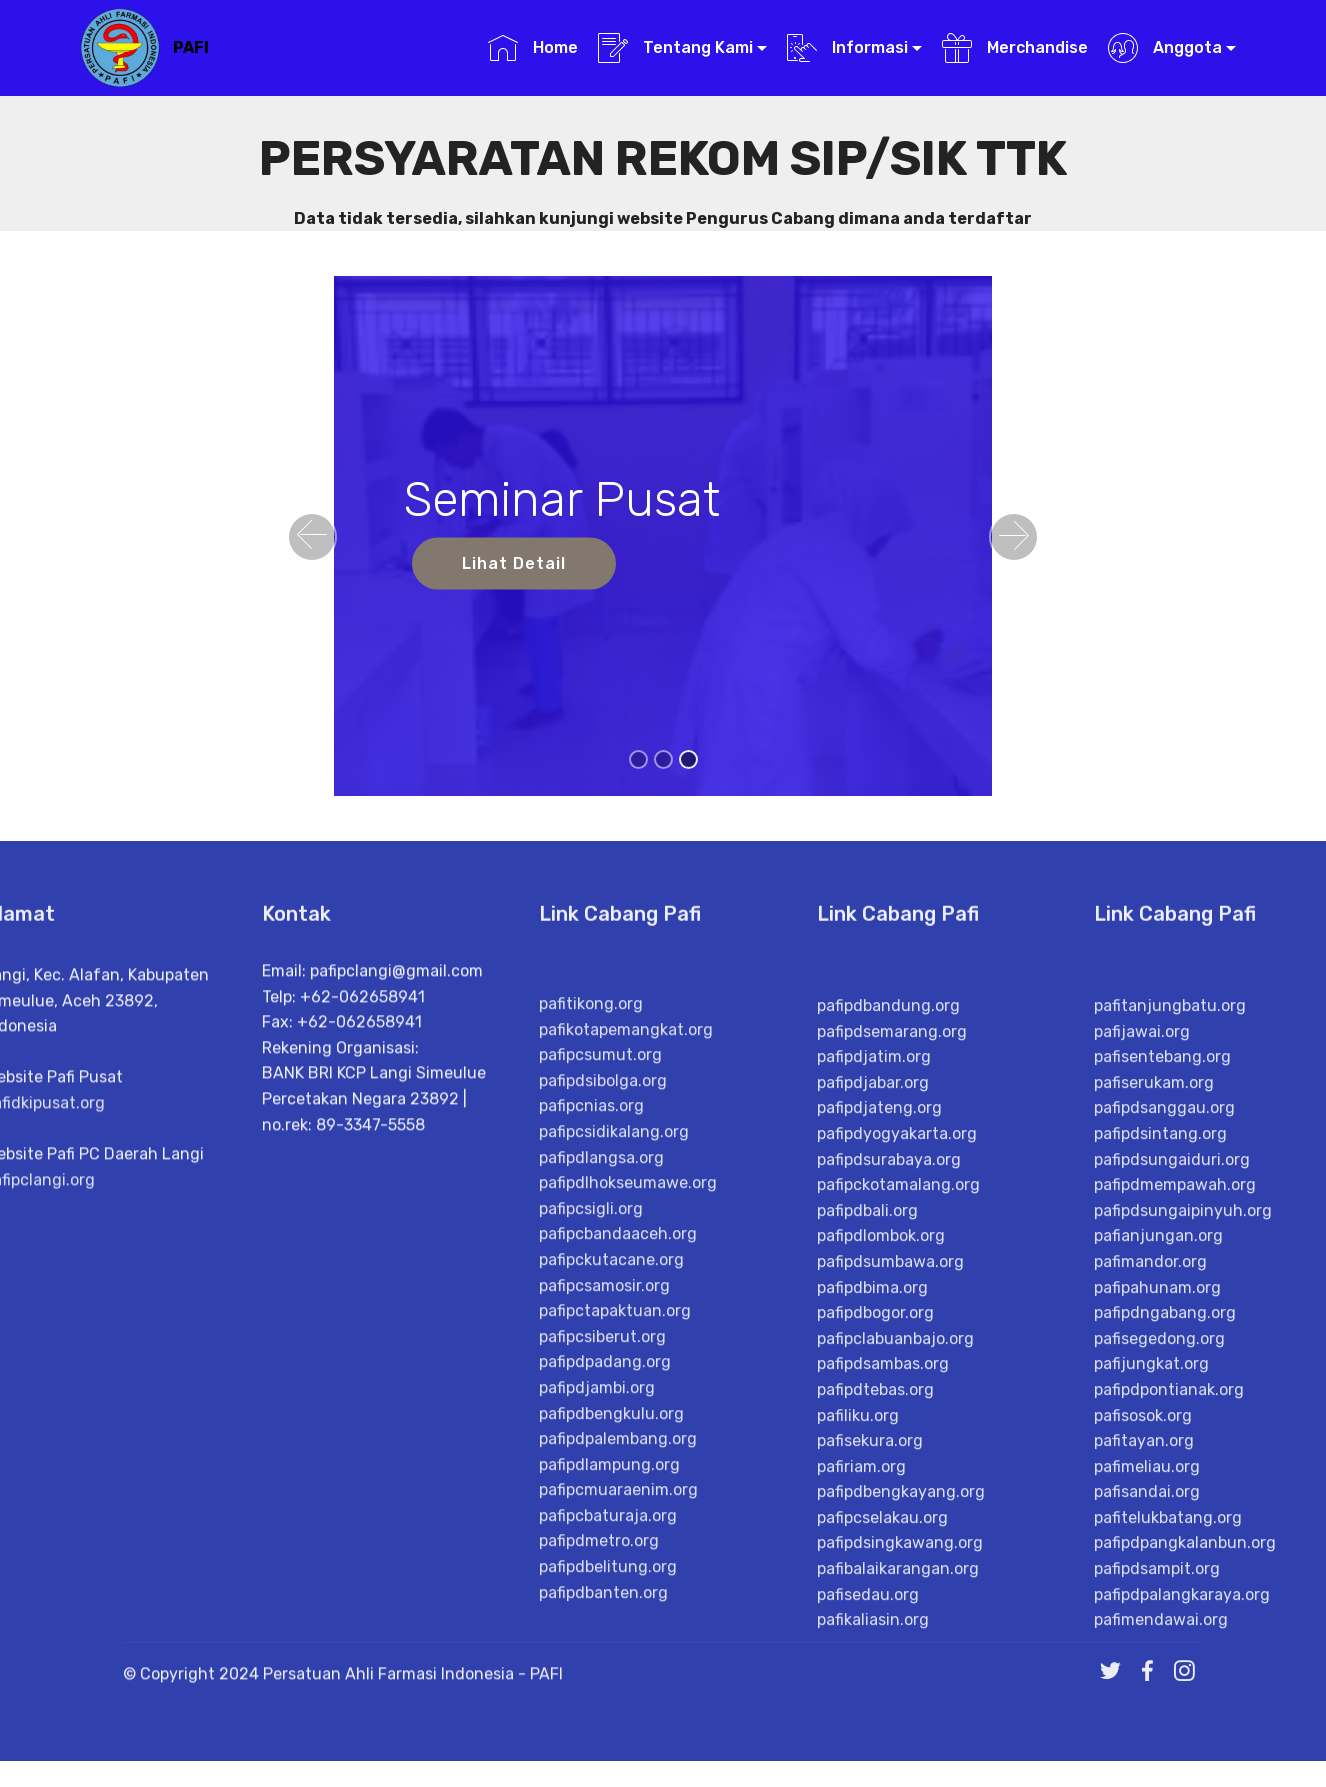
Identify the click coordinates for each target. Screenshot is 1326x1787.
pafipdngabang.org (1165, 1576)
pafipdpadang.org (605, 1614)
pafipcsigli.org (591, 1461)
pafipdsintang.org (1160, 1396)
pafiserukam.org (1154, 1345)
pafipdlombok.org (881, 1499)
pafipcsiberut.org (602, 1589)
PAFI (191, 47)
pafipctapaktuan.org (615, 1563)
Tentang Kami (675, 48)
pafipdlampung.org (609, 1717)
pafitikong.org (591, 1256)
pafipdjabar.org (873, 1345)
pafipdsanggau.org (1164, 1371)
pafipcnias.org (591, 1358)
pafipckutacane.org (611, 1512)
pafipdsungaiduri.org (1172, 1422)
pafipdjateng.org (879, 1371)
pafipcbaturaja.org (608, 1768)
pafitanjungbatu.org (1170, 1268)
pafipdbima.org (872, 1550)
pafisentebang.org (1162, 1320)
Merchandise (1014, 48)
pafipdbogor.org (875, 1576)
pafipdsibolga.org (603, 1333)
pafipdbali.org (867, 1473)
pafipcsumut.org (600, 1307)
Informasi (847, 48)
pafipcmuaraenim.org (618, 1742)
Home (532, 48)
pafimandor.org (1150, 1524)
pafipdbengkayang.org (901, 1755)
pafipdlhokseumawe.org (628, 1435)
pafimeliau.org (1147, 1729)
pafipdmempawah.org (1175, 1448)
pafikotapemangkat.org (626, 1282)
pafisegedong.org (1159, 1601)
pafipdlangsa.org (601, 1410)
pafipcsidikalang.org (614, 1384)
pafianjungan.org (1158, 1499)
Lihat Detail (514, 563)
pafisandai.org (1147, 1755)
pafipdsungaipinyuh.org (1183, 1473)
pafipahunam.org (1157, 1550)
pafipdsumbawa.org (890, 1524)
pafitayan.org (1144, 1704)
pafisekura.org (870, 1704)
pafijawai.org (1142, 1294)
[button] (312, 537)
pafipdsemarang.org (892, 1294)
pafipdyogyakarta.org (897, 1396)
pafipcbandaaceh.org (618, 1486)
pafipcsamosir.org (604, 1538)
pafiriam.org (861, 1729)
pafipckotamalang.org (898, 1448)
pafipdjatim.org (874, 1320)
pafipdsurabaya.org (889, 1422)
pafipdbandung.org (888, 1268)
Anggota (1164, 48)
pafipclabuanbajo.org (895, 1601)
